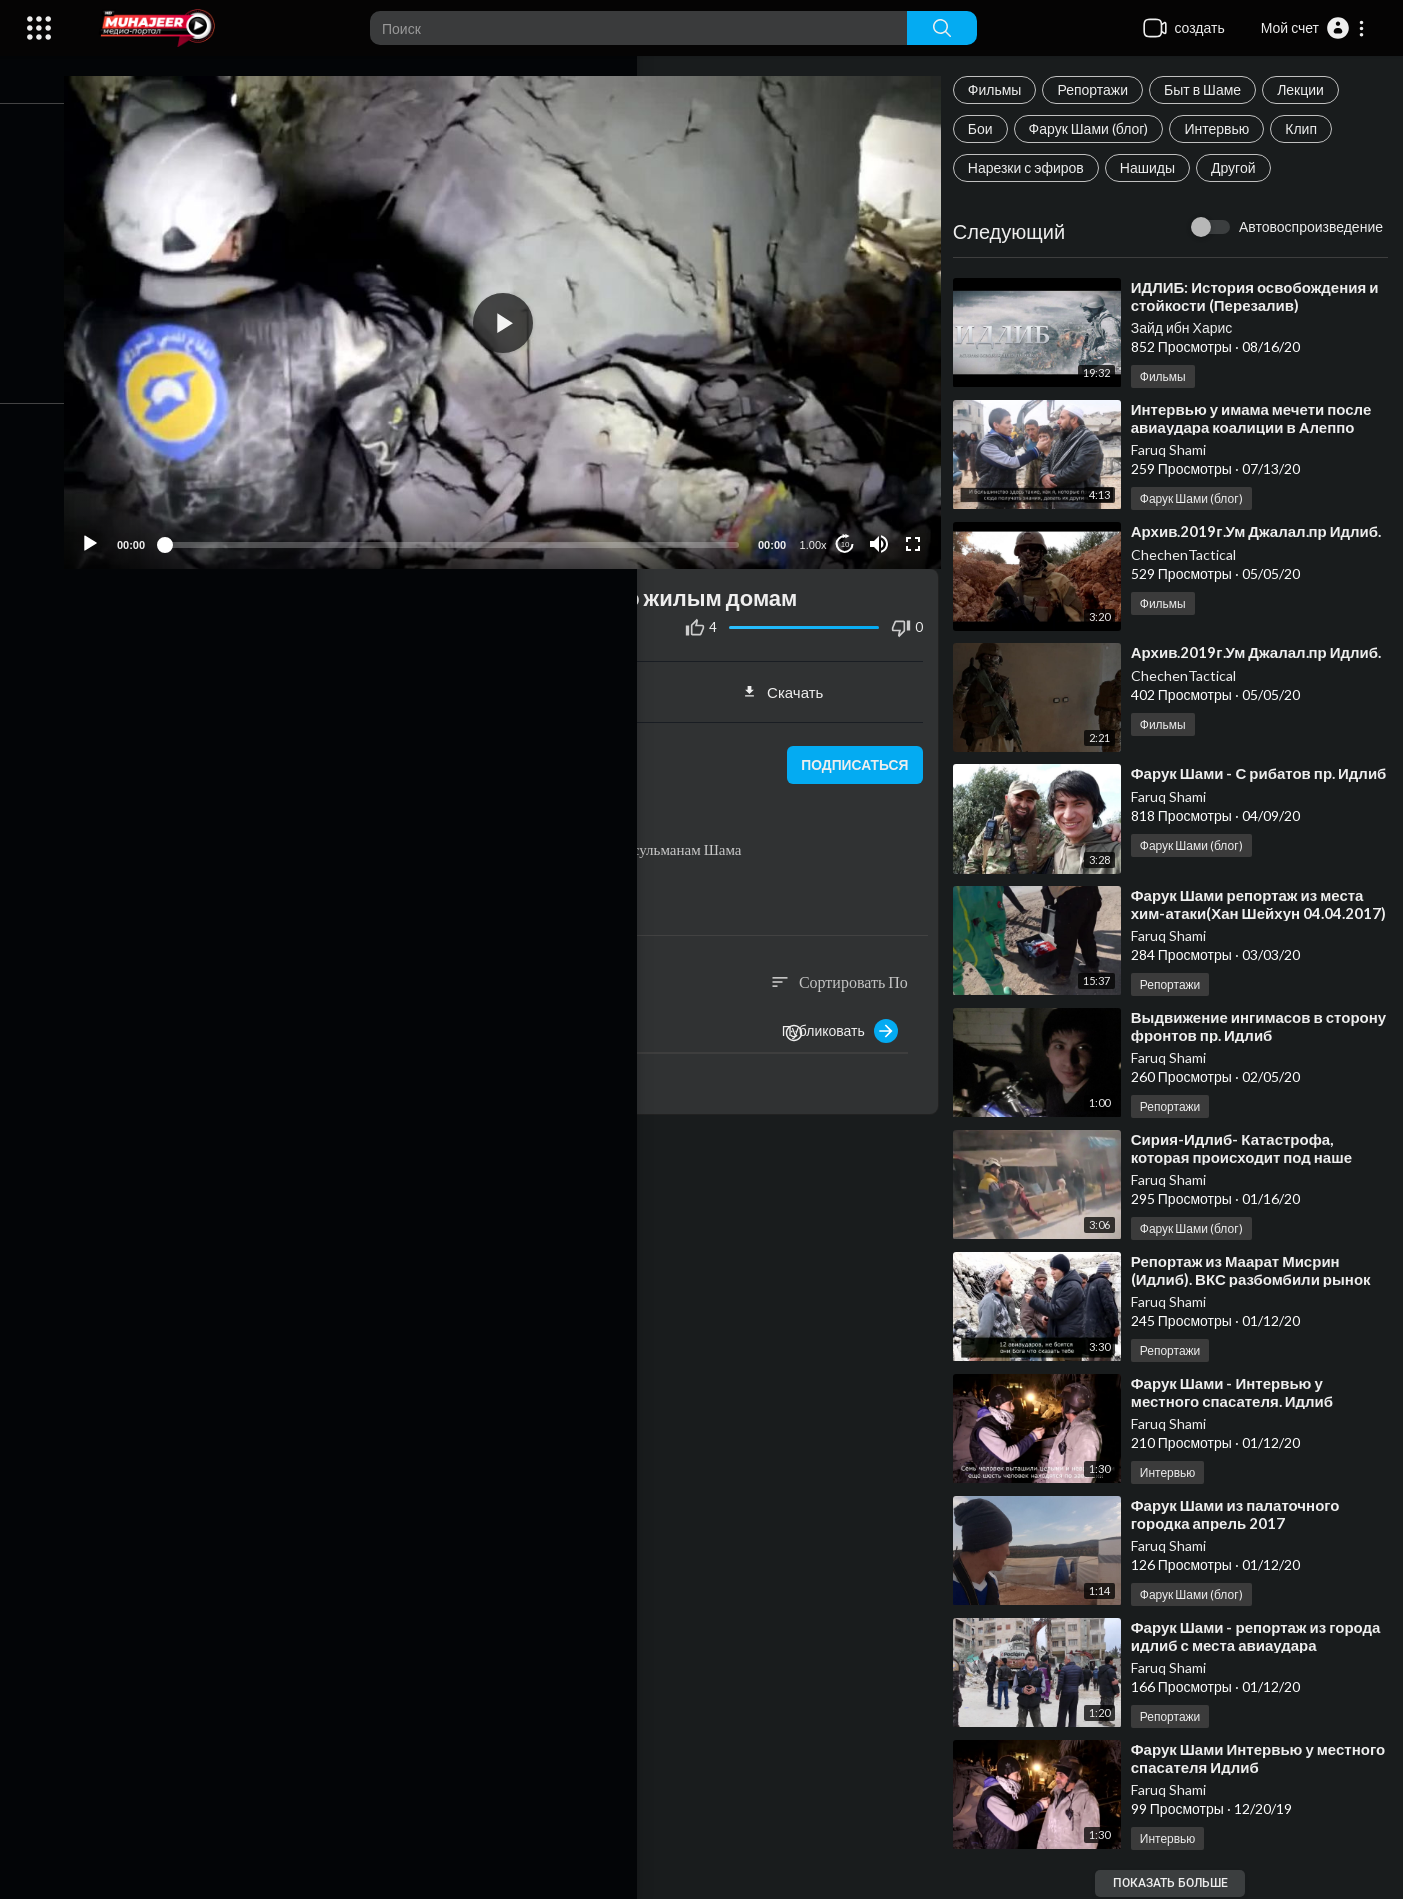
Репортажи (1102, 89)
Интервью (1226, 128)
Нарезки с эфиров (1035, 167)
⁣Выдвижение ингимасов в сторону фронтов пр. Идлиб (1242, 1028)
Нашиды (1156, 167)
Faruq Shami (1177, 449)
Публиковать (849, 1017)
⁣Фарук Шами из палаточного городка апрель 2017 (1244, 1516)
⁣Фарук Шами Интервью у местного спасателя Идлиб (1239, 1760)
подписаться (858, 751)
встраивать (521, 678)
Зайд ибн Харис (1191, 327)
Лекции (1309, 89)
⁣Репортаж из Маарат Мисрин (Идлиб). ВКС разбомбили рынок (1260, 1272)
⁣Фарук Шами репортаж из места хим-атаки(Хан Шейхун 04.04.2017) (1256, 915)
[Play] (121, 530)
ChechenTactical (1192, 571)
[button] (1313, 28)
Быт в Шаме (1211, 89)
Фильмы (1004, 89)
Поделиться (247, 678)
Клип (1311, 128)
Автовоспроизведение (1311, 226)
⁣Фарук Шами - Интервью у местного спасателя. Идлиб (1241, 1394)
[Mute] (885, 530)
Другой (1242, 167)
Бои (989, 128)
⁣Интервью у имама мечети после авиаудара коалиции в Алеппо (1260, 418)
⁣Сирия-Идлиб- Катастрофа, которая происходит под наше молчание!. (1250, 1159)
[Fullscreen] (919, 530)
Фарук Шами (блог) (1098, 128)
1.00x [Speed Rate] (819, 531)
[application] (521, 315)
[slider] (470, 530)
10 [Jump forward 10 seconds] (851, 530)
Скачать (795, 678)
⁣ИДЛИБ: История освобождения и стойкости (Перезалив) (1264, 296)
